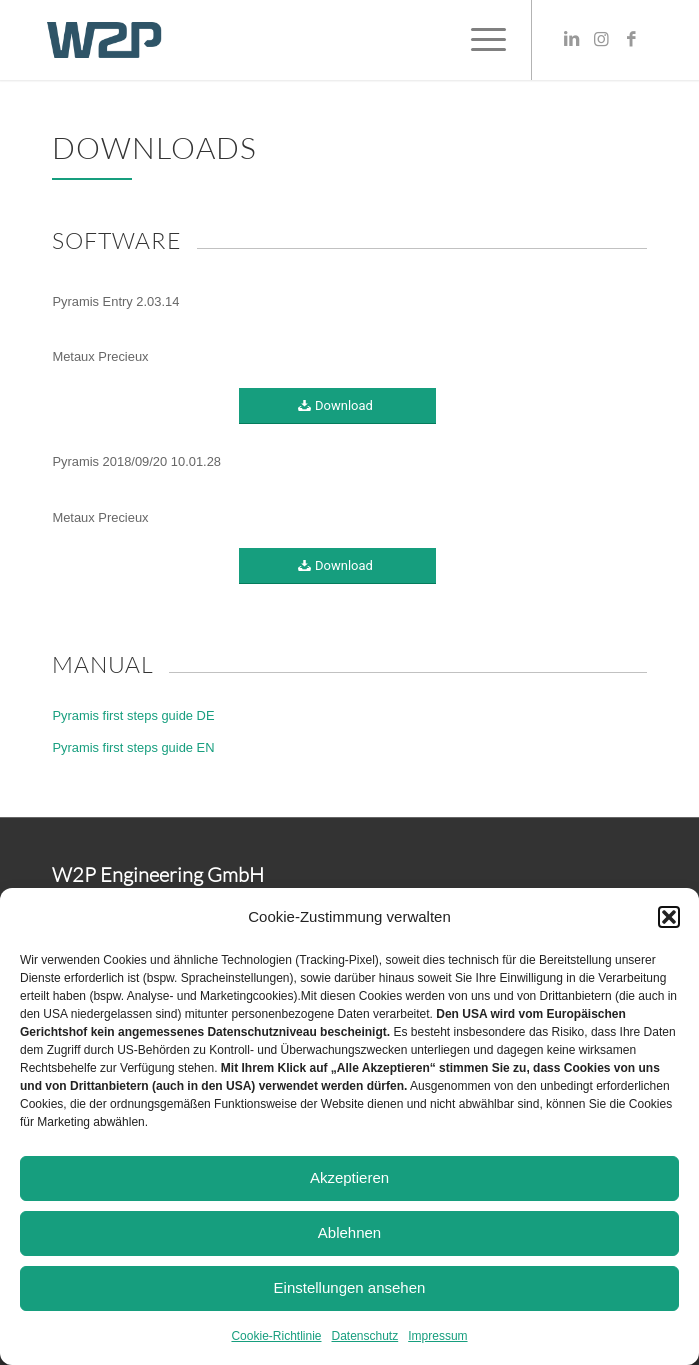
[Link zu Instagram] (602, 40)
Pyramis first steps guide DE (133, 715)
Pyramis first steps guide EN (133, 747)
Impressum (437, 1336)
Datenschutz (365, 1336)
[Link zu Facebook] (632, 40)
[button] (669, 917)
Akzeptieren (349, 1177)
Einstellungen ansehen (350, 1287)
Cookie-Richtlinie (276, 1336)
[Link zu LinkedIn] (572, 40)
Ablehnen (349, 1232)
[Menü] (478, 40)
